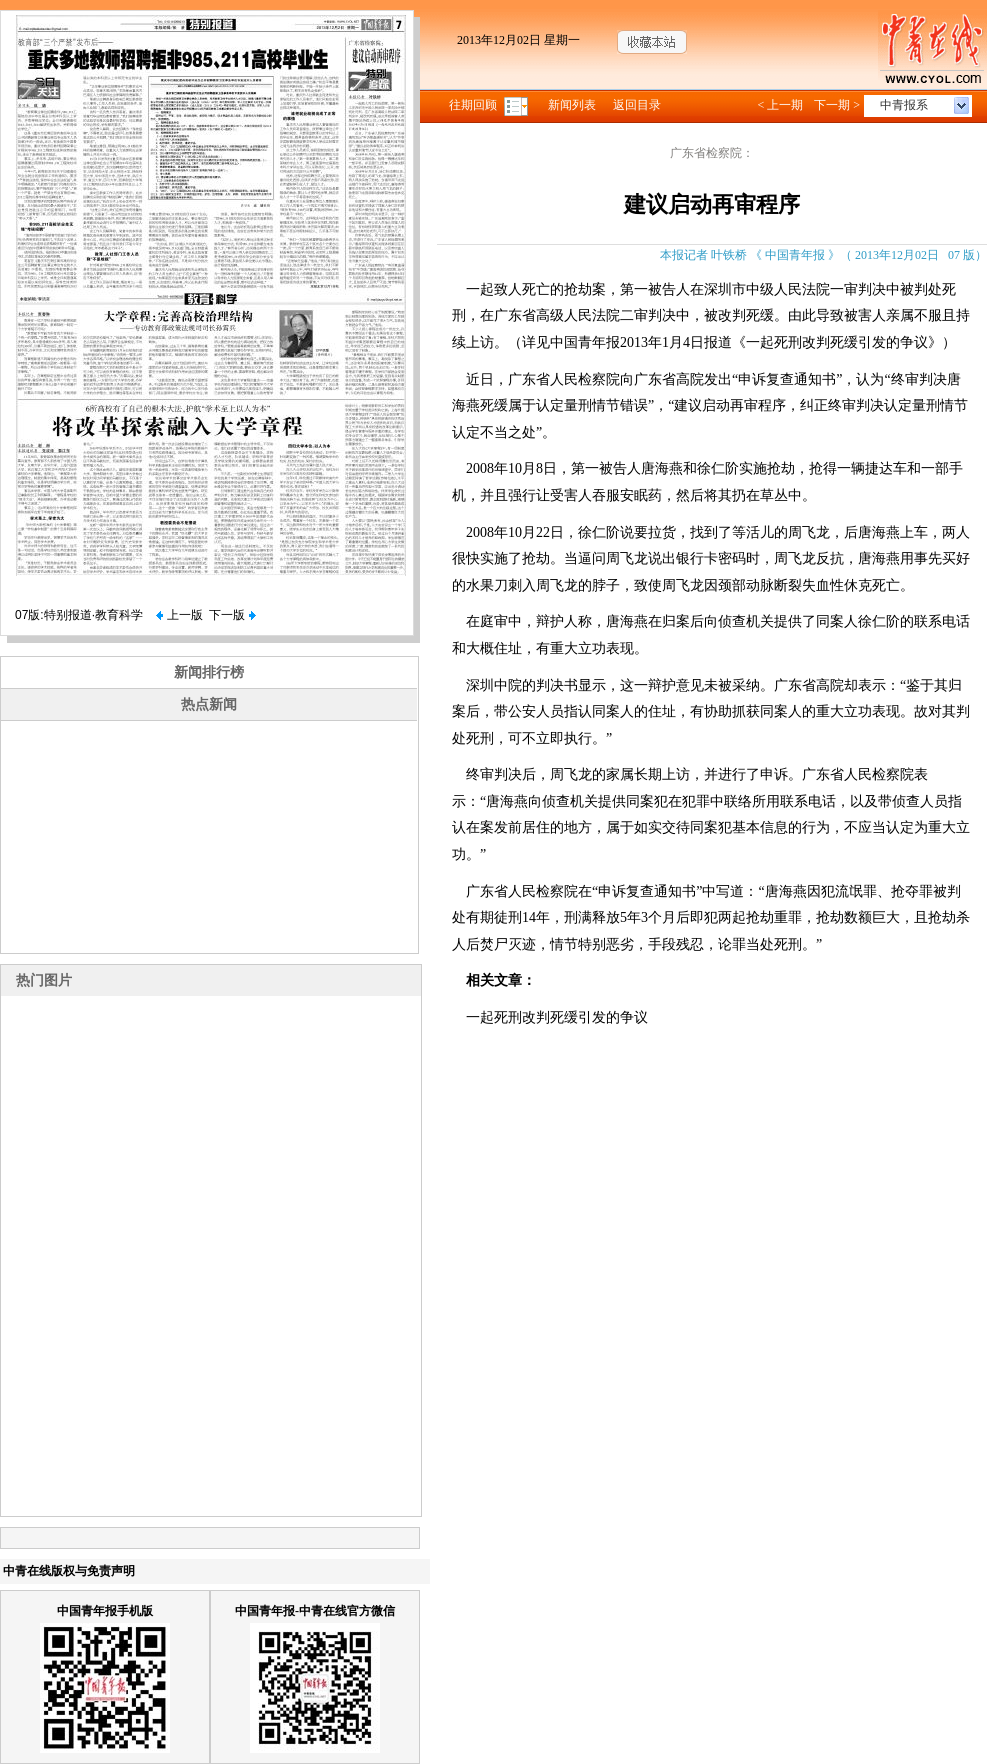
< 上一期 (780, 105)
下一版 (232, 615)
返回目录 (637, 105)
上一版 (179, 615)
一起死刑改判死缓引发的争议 (557, 1017)
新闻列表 (572, 105)
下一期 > (837, 105)
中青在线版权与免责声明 (69, 1571)
